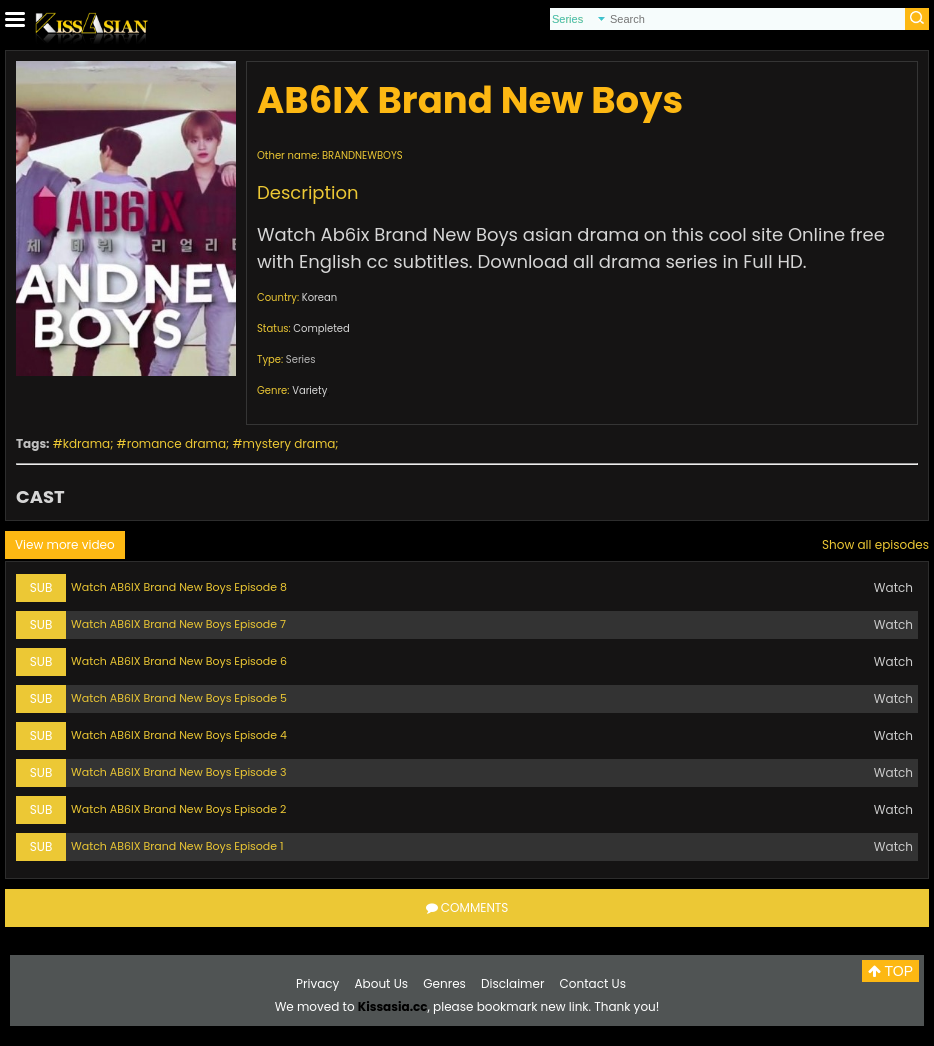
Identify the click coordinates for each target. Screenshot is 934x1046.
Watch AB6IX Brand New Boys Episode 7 (178, 624)
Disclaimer (512, 983)
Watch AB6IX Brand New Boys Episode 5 (179, 698)
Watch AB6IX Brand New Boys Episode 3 (179, 772)
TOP (890, 971)
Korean (319, 297)
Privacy (317, 983)
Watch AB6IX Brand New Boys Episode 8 (179, 587)
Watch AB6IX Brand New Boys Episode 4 (179, 735)
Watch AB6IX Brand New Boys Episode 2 (178, 809)
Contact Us (593, 983)
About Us (382, 983)
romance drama (176, 443)
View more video (65, 544)
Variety (309, 390)
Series (301, 359)
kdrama (86, 443)
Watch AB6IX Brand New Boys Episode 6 (179, 661)
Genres (444, 983)
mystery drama (289, 443)
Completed (321, 328)
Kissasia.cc (393, 1006)
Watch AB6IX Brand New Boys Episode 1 (177, 846)
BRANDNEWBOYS (362, 155)
